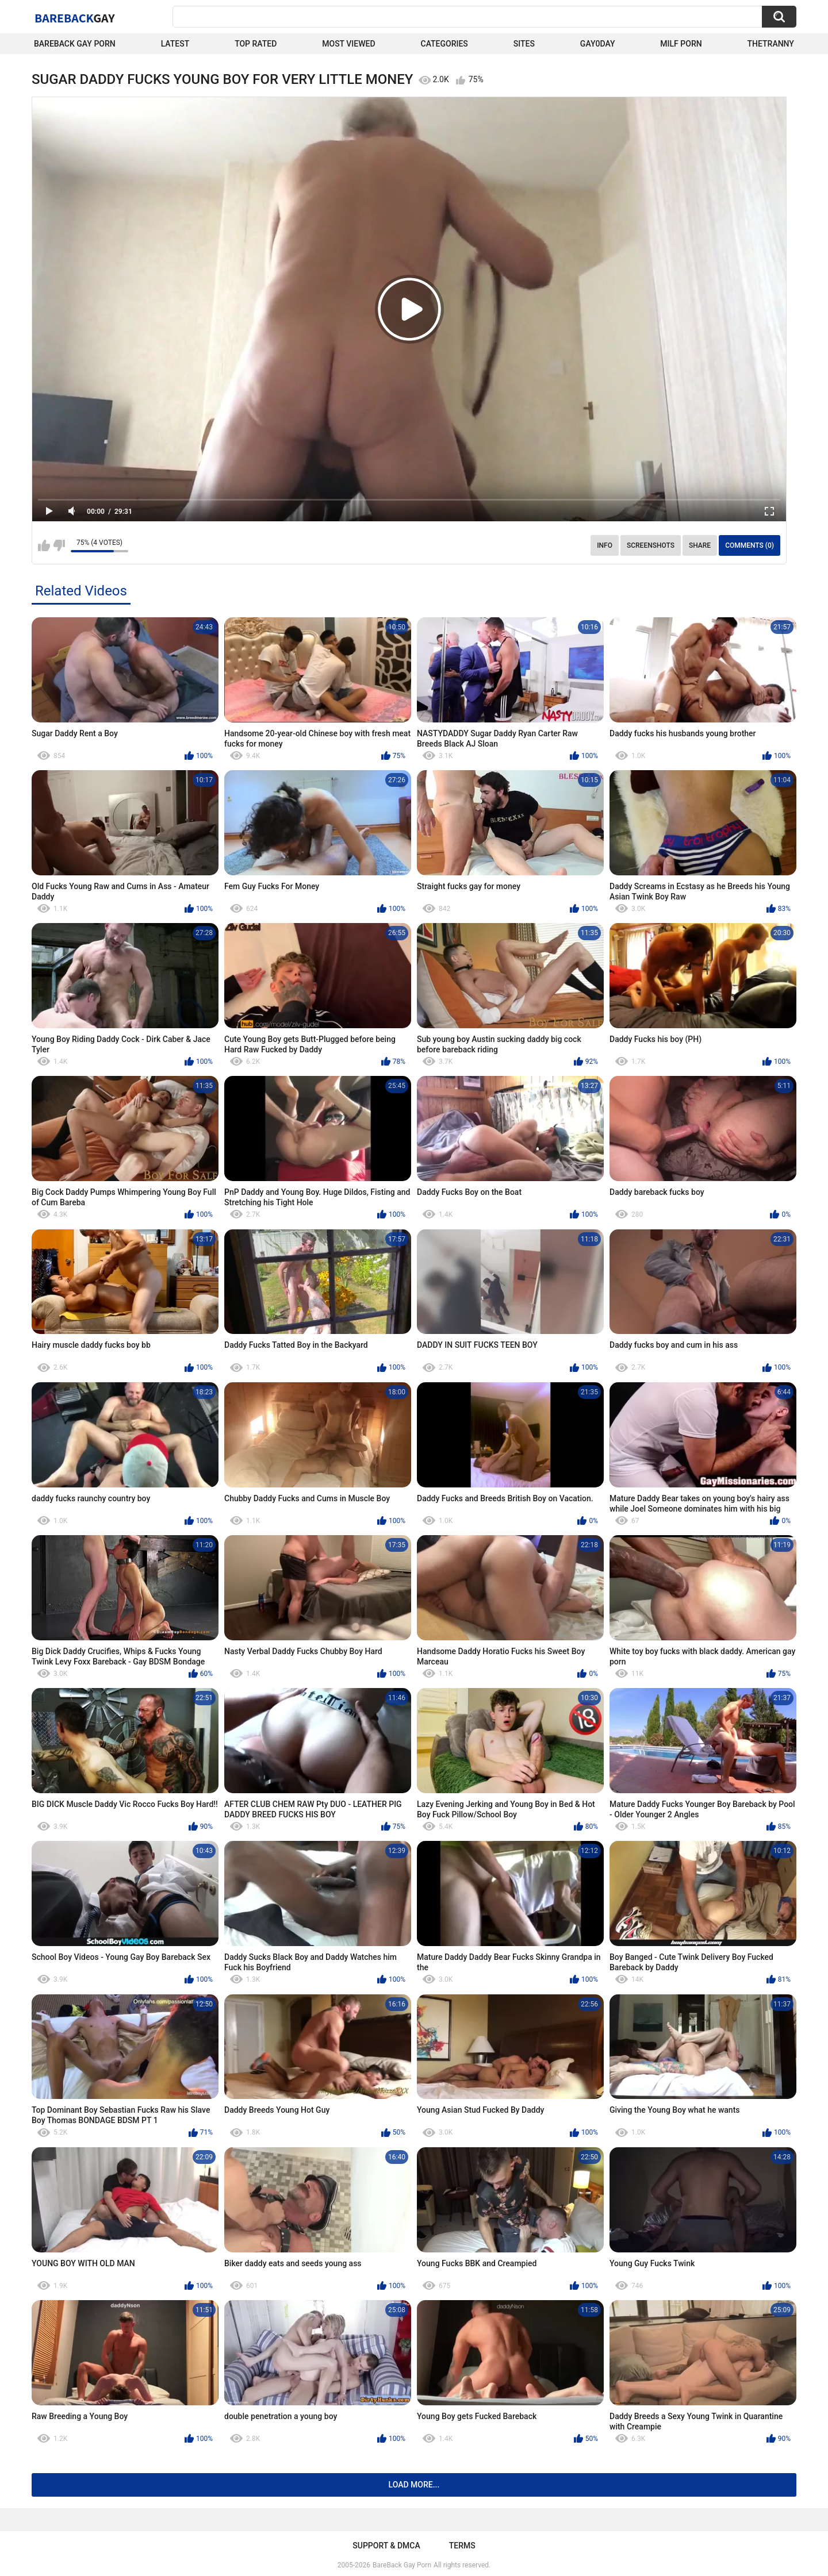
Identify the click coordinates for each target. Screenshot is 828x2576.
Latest (175, 43)
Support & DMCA (386, 2545)
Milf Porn (681, 43)
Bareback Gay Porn (75, 43)
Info (604, 545)
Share (700, 545)
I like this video (44, 545)
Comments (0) (749, 545)
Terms (462, 2545)
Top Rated (256, 43)
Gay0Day (597, 43)
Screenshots (650, 545)
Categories (444, 43)
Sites (524, 43)
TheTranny (770, 43)
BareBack (74, 18)
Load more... (414, 2484)
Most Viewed (348, 43)
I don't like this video (59, 545)
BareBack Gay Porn (402, 2565)
